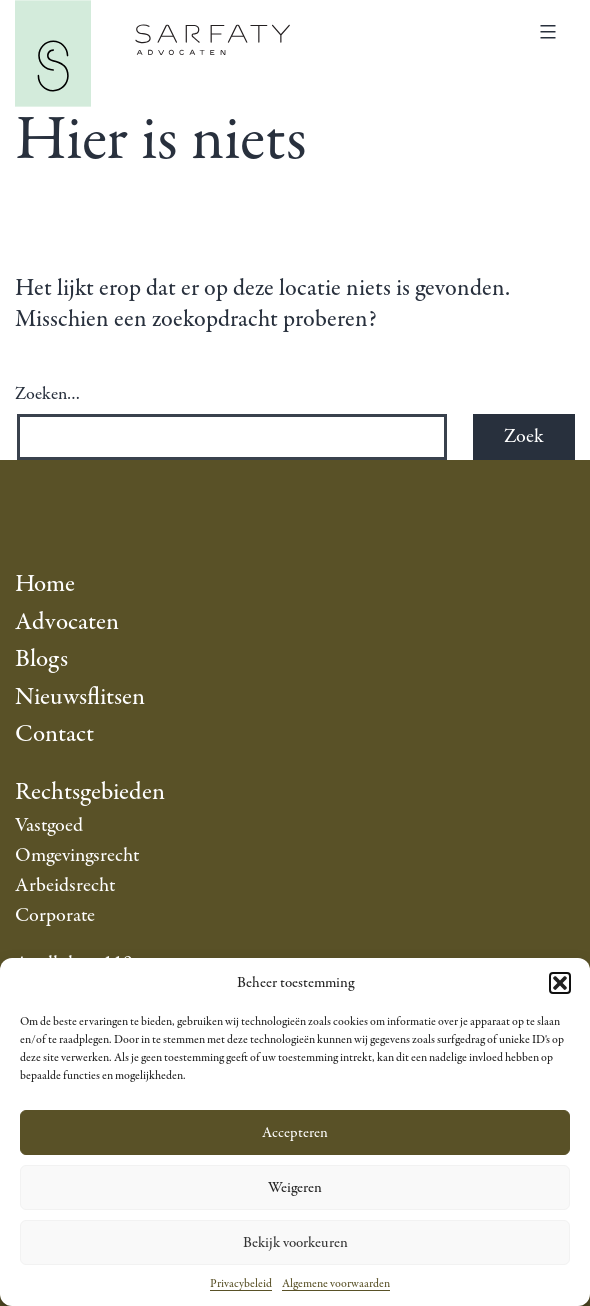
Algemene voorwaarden (336, 1284)
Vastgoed (49, 825)
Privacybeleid (241, 1284)
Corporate (55, 915)
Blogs (41, 659)
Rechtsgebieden (90, 792)
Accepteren (295, 1133)
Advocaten (67, 622)
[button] (560, 983)
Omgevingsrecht (77, 855)
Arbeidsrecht (65, 885)
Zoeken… (47, 395)
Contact (54, 734)
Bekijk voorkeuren (295, 1243)
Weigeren (295, 1188)
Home (45, 584)
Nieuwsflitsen (80, 697)
